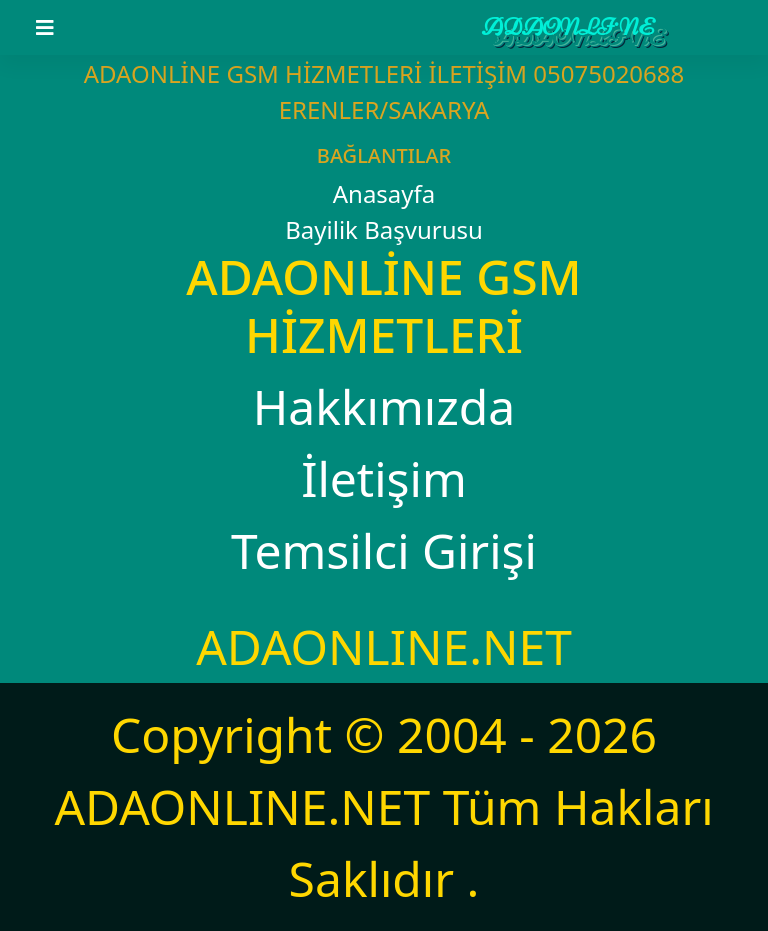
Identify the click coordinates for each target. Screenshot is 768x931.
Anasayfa (384, 193)
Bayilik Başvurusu (384, 229)
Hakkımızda (384, 406)
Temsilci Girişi (384, 550)
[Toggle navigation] (57, 28)
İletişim (384, 478)
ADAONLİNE (568, 27)
